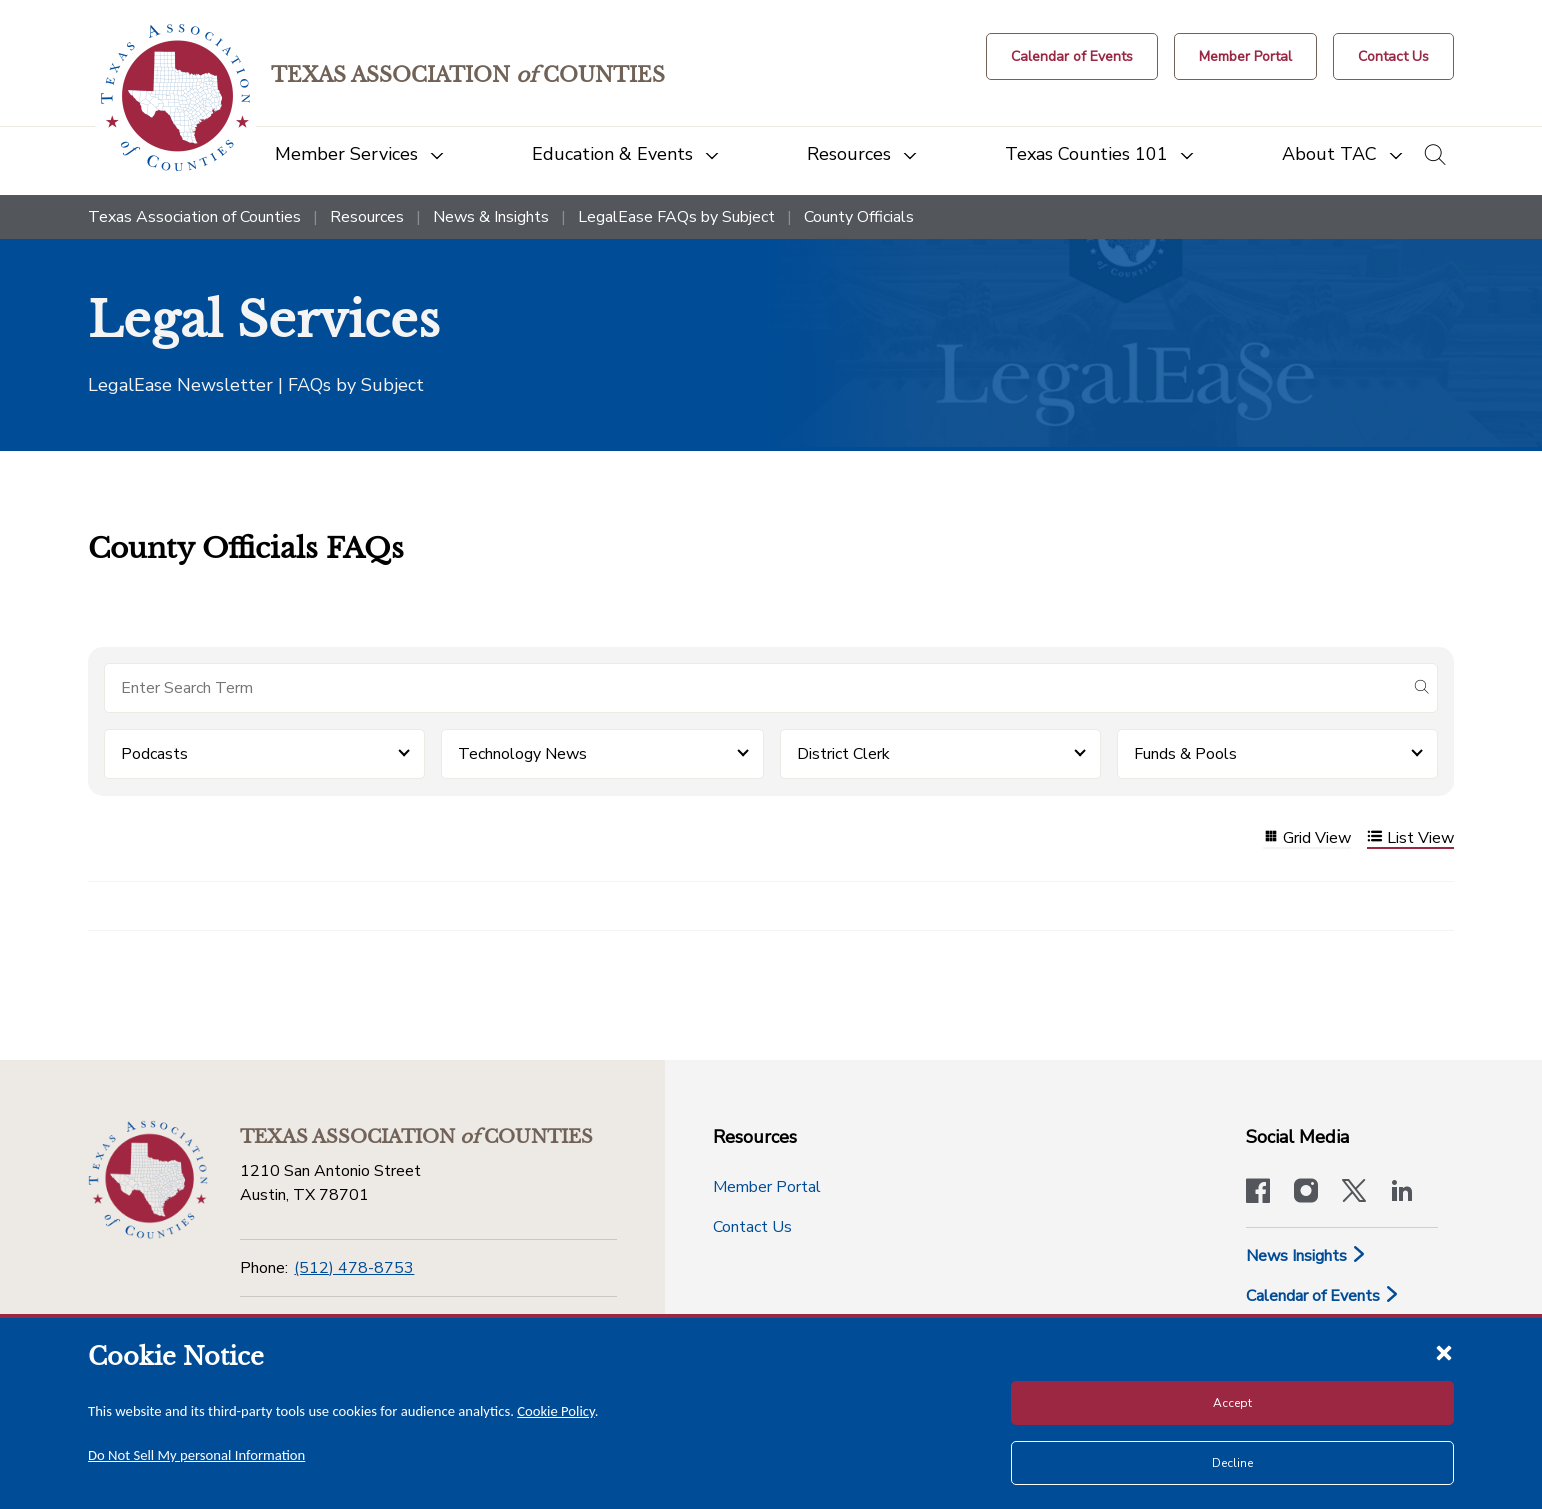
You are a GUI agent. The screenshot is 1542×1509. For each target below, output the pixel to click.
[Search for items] (755, 688)
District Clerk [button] (843, 754)
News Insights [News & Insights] (1306, 1256)
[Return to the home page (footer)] (148, 1180)
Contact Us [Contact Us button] (752, 1227)
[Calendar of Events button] (1072, 56)
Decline (1232, 1463)
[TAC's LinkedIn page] (1402, 1193)
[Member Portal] (1245, 56)
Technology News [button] (522, 754)
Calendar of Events (1323, 1296)
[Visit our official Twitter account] (1354, 1193)
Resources (367, 217)
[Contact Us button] (1393, 56)
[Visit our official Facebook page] (1258, 1193)
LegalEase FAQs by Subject (676, 217)
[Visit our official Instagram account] (1306, 1193)
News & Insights (491, 217)
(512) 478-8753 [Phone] (354, 1268)
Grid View (1307, 838)
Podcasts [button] (154, 754)
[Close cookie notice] (1444, 1352)
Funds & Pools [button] (1185, 754)
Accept (1232, 1403)
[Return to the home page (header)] (175, 97)
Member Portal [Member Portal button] (767, 1187)
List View (1410, 838)
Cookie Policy (556, 1411)
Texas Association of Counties (194, 217)
